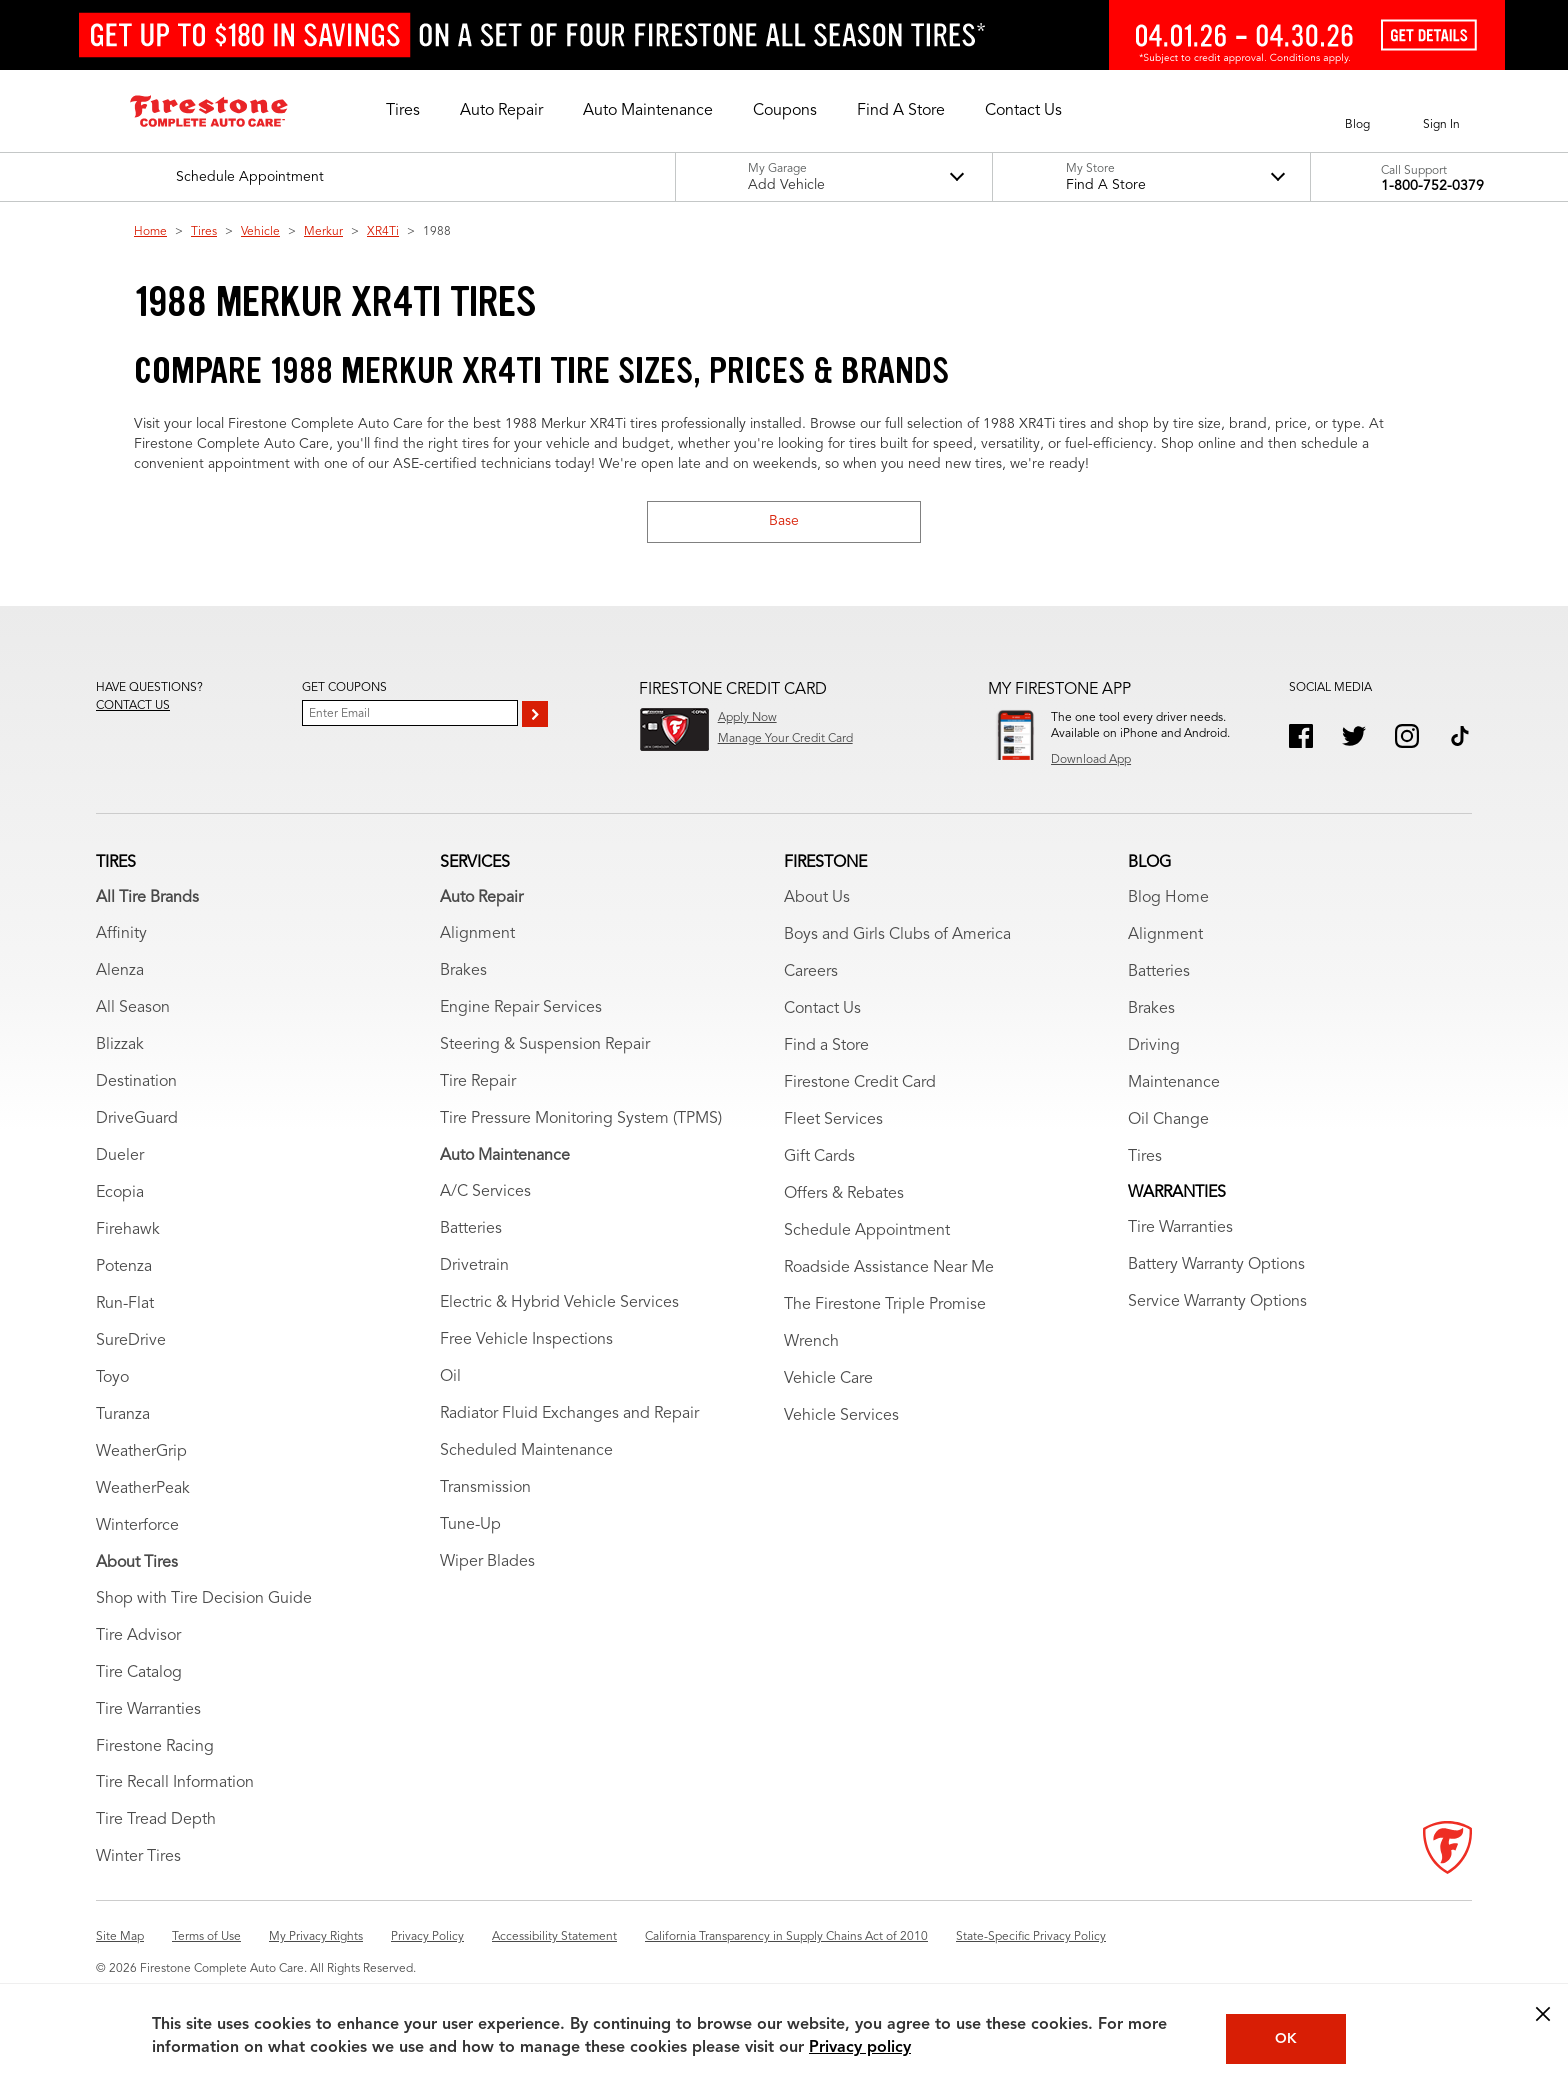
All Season (133, 1008)
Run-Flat (125, 1304)
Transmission (485, 1488)
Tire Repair (478, 1082)
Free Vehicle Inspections (526, 1340)
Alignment (477, 934)
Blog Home (1168, 898)
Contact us (133, 706)
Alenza (120, 971)
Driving (1154, 1046)
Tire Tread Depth (156, 1820)
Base (784, 521)
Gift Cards (819, 1157)
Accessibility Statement (554, 1937)
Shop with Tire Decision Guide (204, 1599)
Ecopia (120, 1193)
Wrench (811, 1342)
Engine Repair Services (521, 1008)
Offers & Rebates (844, 1194)
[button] (403, 111)
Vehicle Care (828, 1379)
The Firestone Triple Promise (885, 1305)
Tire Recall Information (175, 1783)
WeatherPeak (143, 1489)
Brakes (463, 971)
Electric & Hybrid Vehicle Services (559, 1303)
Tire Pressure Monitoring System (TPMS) (581, 1119)
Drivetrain (474, 1266)
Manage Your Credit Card (785, 739)
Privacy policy (860, 2048)
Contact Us (822, 1009)
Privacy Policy (427, 1937)
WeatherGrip (141, 1452)
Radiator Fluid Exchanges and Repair (569, 1414)
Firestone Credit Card (860, 1083)
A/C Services (485, 1192)
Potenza (124, 1267)
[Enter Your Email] (410, 713)
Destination (136, 1082)
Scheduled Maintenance (526, 1451)
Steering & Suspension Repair (545, 1045)
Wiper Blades (487, 1562)
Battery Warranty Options (1216, 1265)
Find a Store (826, 1046)
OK (1286, 2039)
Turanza (123, 1415)
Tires (204, 232)
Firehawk (128, 1230)
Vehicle (260, 232)
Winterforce (137, 1526)
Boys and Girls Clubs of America (897, 935)
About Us (817, 898)
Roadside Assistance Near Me (889, 1268)
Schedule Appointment (867, 1231)
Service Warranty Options (1217, 1302)
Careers (811, 972)
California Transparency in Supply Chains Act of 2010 (786, 1937)
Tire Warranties (148, 1710)
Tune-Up (470, 1525)
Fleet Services (833, 1120)
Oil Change (1168, 1120)
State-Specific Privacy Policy (1031, 1937)
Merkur (323, 232)
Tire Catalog (139, 1673)
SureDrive (131, 1341)
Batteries (471, 1229)
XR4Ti (383, 232)
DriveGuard (137, 1119)
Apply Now (747, 718)
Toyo (112, 1378)
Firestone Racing (155, 1747)
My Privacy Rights (316, 1937)
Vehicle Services (841, 1416)
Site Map (120, 1937)
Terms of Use (206, 1937)
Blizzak (120, 1045)
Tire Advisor (138, 1636)
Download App (1091, 760)
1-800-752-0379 (1432, 186)
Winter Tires (138, 1857)
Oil (450, 1377)
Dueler (120, 1156)
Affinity (121, 934)
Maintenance (1174, 1083)
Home (150, 232)
